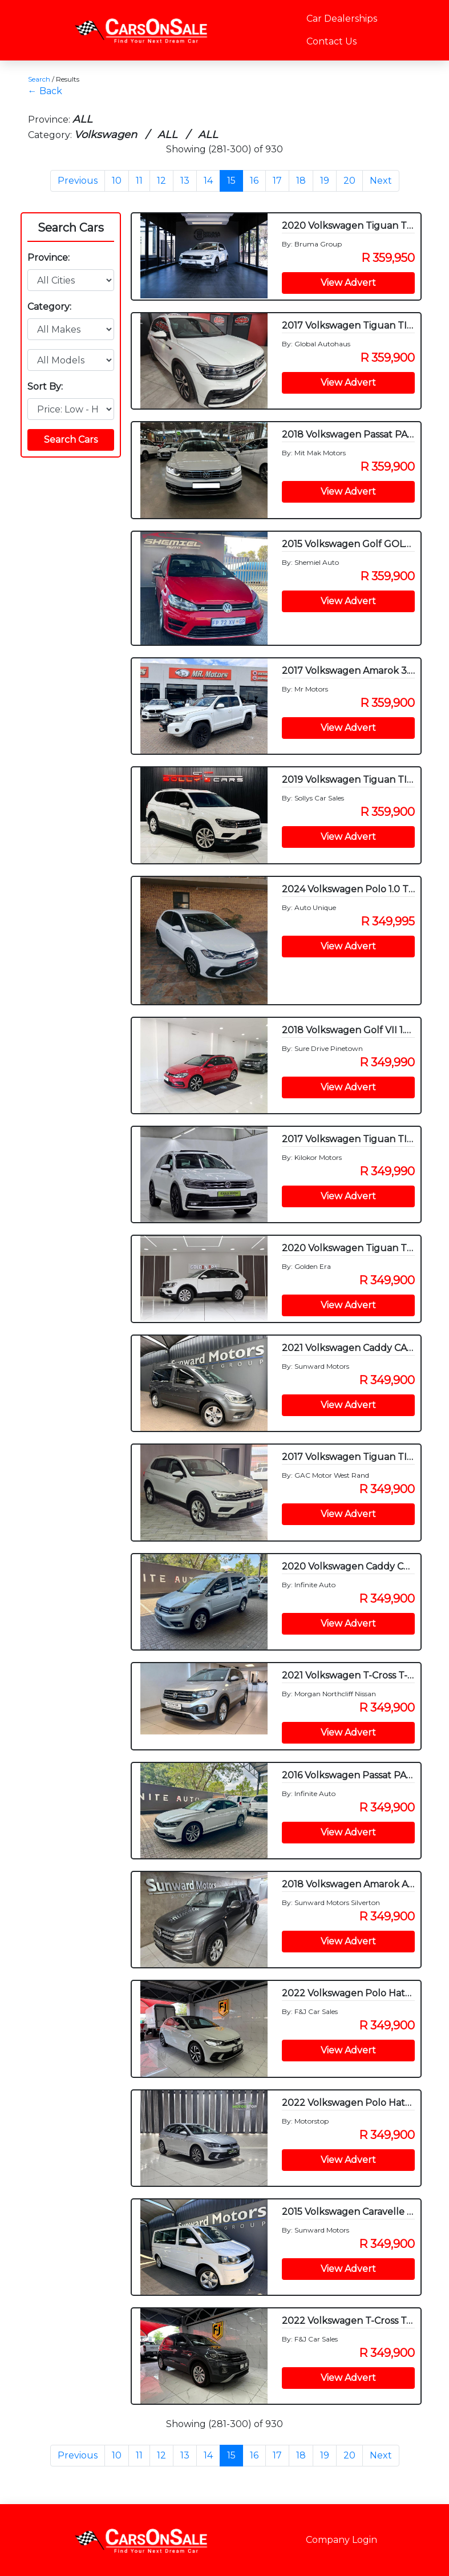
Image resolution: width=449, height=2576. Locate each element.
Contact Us (331, 41)
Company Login (341, 2539)
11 (139, 180)
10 (117, 180)
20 (349, 180)
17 (277, 180)
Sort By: (45, 386)
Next (381, 180)
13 (184, 180)
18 (301, 180)
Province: (48, 257)
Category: (49, 306)
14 (208, 180)
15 (231, 180)
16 (254, 180)
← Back (45, 91)
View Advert (348, 282)
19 (324, 180)
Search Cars (71, 227)
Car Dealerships (341, 18)
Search (39, 79)
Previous (78, 180)
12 (161, 180)
